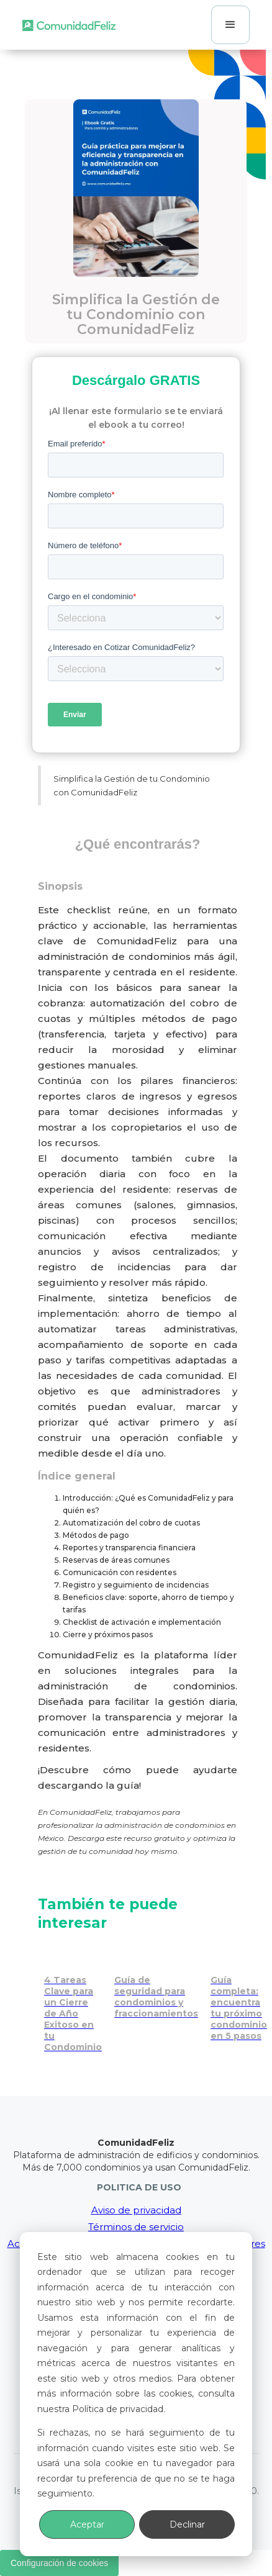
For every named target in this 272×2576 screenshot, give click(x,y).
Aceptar (87, 2524)
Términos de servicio (136, 2227)
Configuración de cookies (59, 2563)
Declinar (187, 2524)
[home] (69, 25)
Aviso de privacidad (136, 2210)
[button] (230, 25)
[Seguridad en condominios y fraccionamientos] (156, 1984)
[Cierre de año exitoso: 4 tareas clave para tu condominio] (73, 2001)
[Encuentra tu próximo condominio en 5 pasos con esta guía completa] (239, 1995)
